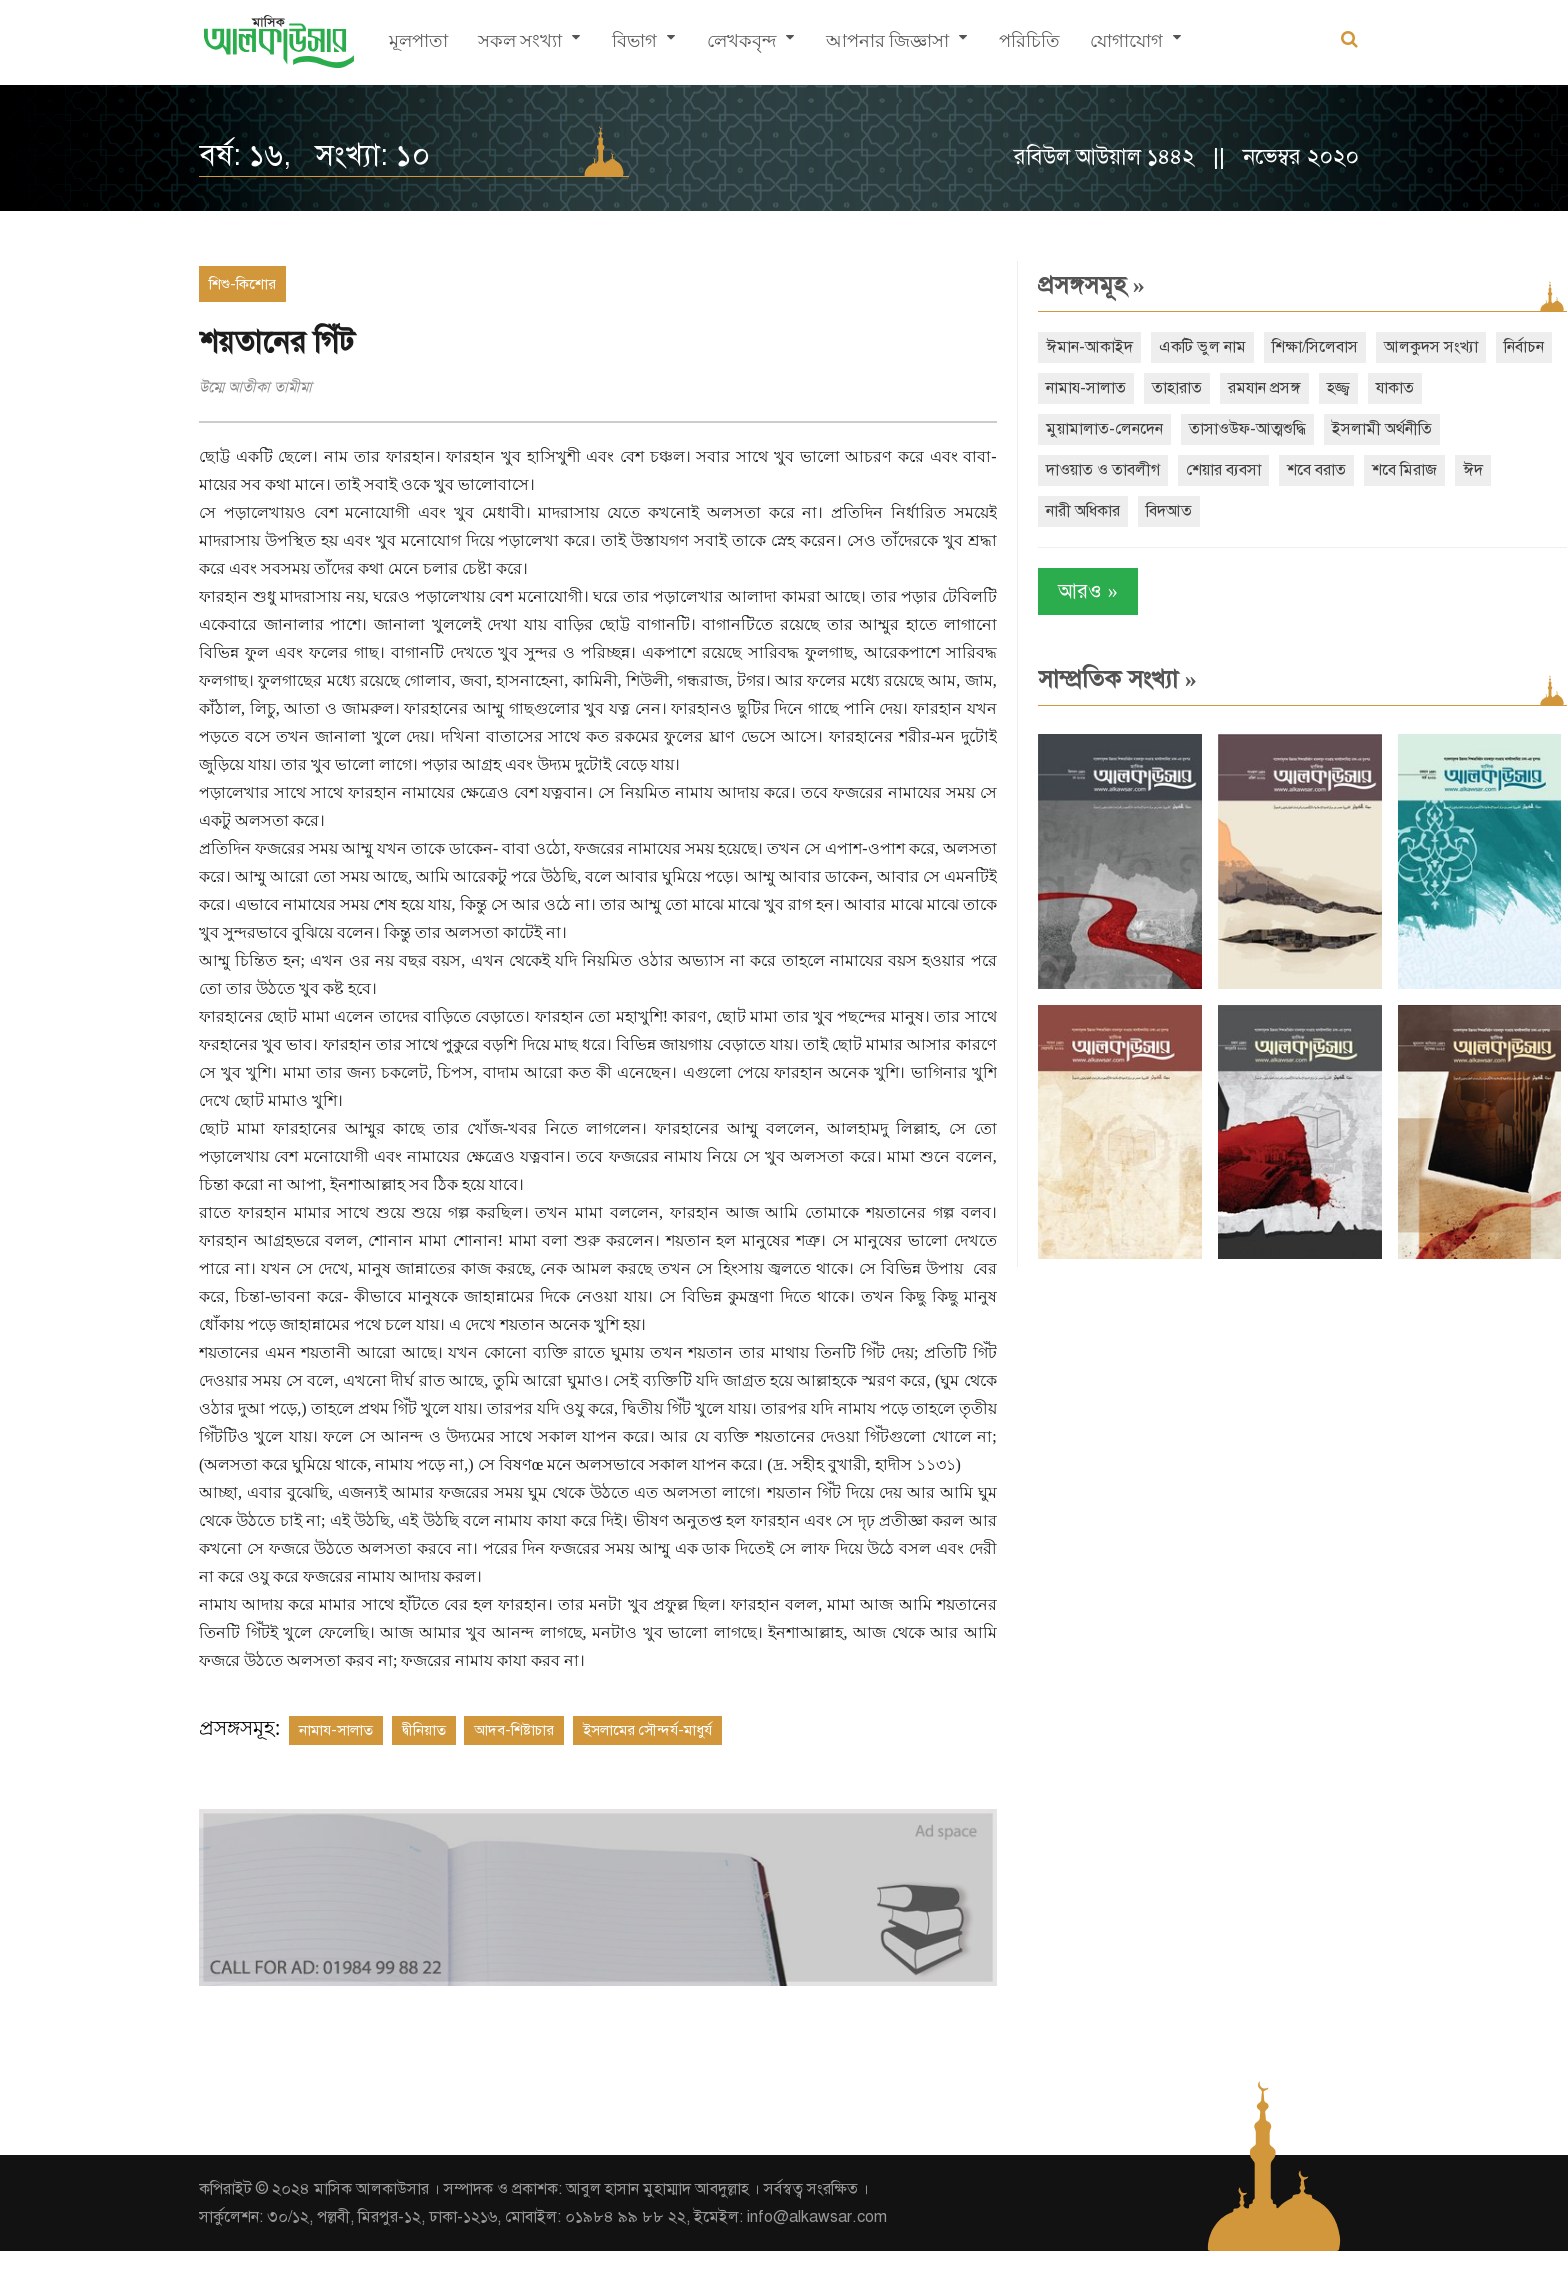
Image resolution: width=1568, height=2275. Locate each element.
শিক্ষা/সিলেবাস (1297, 347)
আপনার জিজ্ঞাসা (887, 45)
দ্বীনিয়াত (424, 1758)
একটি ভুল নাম (1184, 347)
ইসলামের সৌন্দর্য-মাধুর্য (647, 1758)
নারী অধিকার (1065, 511)
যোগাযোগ (1126, 45)
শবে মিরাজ (1386, 470)
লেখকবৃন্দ (741, 45)
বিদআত (1151, 511)
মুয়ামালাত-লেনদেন (1086, 429)
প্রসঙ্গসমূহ (1073, 285)
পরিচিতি (1029, 45)
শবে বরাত (1298, 470)
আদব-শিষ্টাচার (514, 1758)
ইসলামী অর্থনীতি (1364, 429)
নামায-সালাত (336, 1758)
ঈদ (1455, 470)
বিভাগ (634, 45)
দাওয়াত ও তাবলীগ (1085, 470)
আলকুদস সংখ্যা (1413, 347)
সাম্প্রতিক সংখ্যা (1099, 679)
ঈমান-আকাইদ (1071, 347)
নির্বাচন (1048, 388)
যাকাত (1443, 388)
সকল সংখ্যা (520, 45)
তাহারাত (1225, 388)
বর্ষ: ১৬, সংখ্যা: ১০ (314, 155)
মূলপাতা (418, 45)
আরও (1070, 591)
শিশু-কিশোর (242, 284)
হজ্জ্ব (1386, 388)
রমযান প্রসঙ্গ (1312, 388)
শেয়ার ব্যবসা (1205, 470)
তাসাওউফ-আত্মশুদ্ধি (1229, 429)
